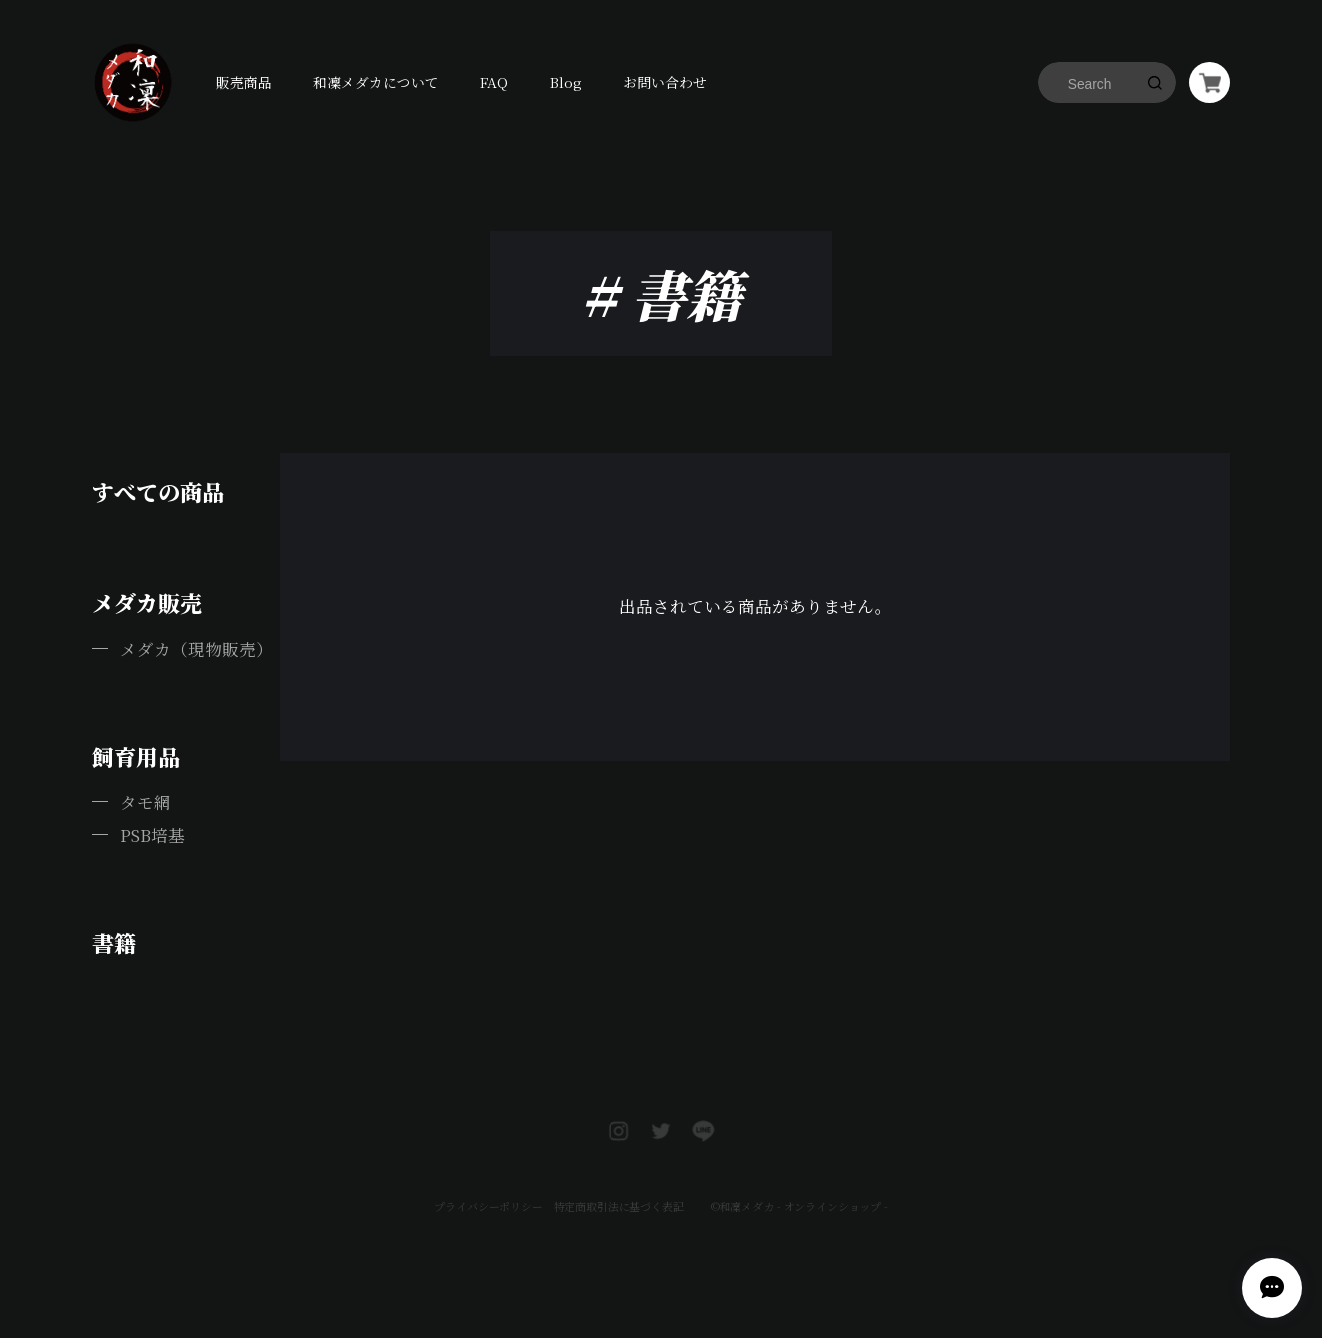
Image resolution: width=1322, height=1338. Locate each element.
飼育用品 (136, 756)
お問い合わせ (665, 82)
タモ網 (145, 802)
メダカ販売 (147, 602)
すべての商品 (158, 491)
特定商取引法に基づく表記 (617, 1178)
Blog (566, 82)
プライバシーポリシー (486, 1178)
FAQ (494, 82)
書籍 (114, 942)
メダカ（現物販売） (196, 649)
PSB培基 (152, 835)
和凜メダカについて (376, 82)
